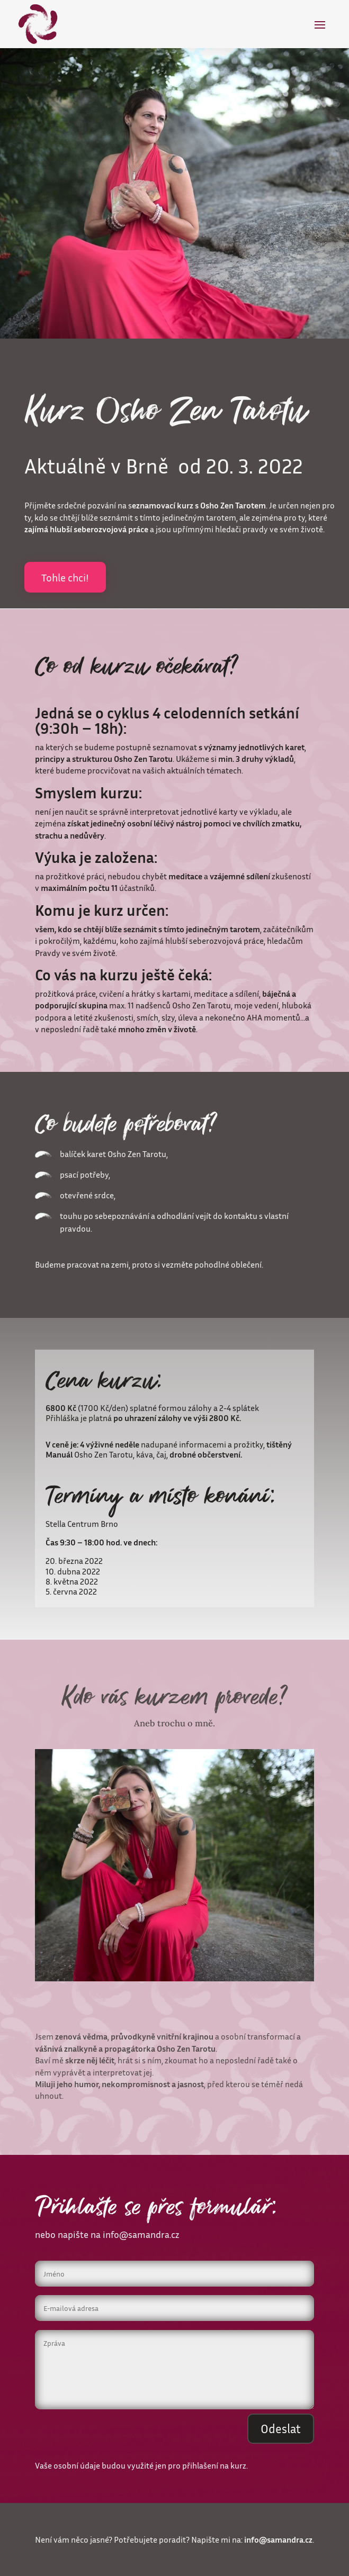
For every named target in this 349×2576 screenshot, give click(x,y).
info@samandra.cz (141, 2234)
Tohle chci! (65, 577)
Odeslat (281, 2429)
